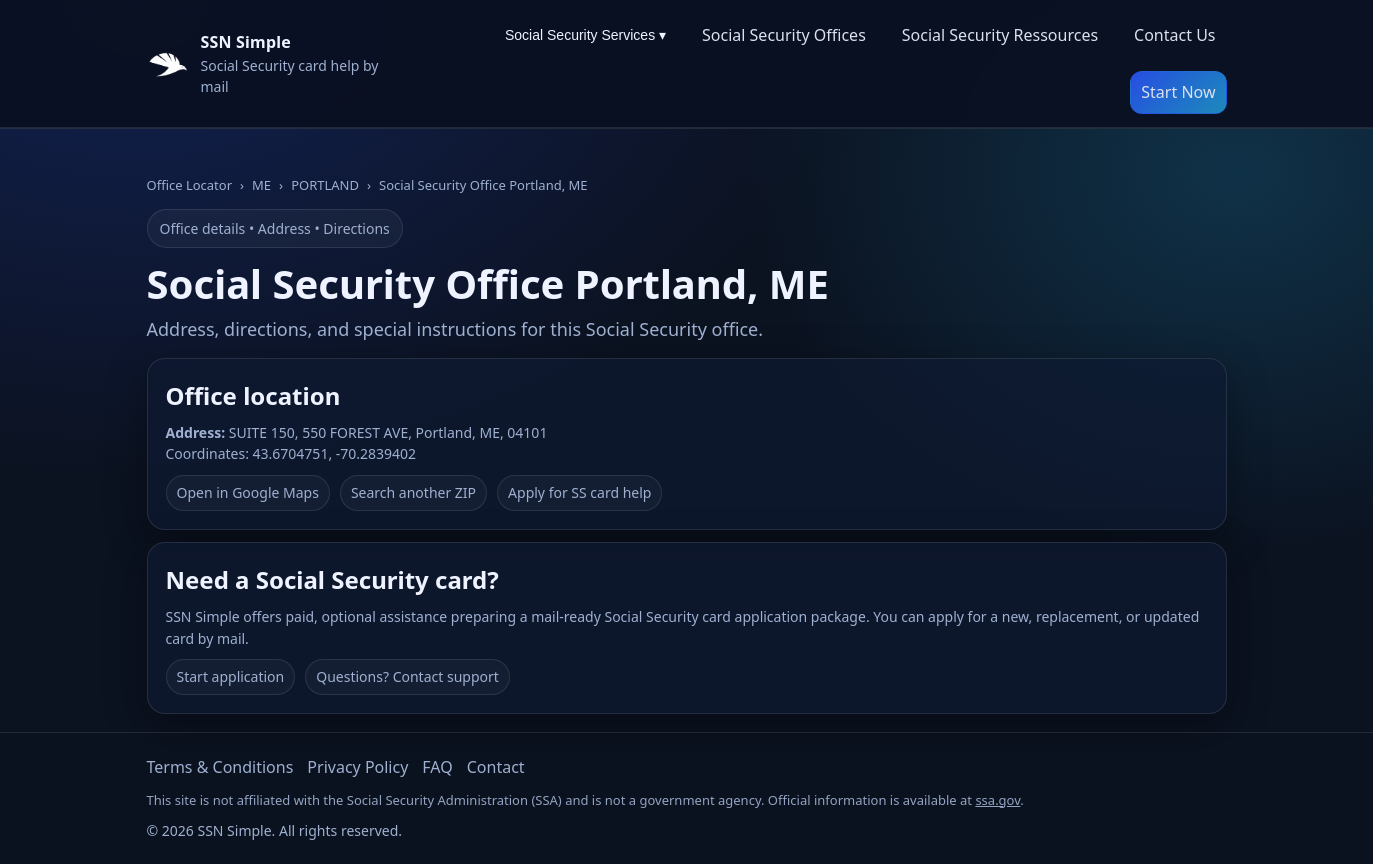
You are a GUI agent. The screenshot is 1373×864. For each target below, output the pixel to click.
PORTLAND (325, 185)
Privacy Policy (357, 767)
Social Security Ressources (1000, 35)
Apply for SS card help (579, 492)
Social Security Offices (784, 35)
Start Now (1178, 92)
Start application (231, 676)
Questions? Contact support (407, 676)
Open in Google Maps (248, 492)
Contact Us (1174, 35)
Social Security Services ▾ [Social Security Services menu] (585, 35)
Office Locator (190, 185)
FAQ (437, 767)
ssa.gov (997, 800)
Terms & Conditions (220, 767)
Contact (496, 767)
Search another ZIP (413, 492)
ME (261, 185)
